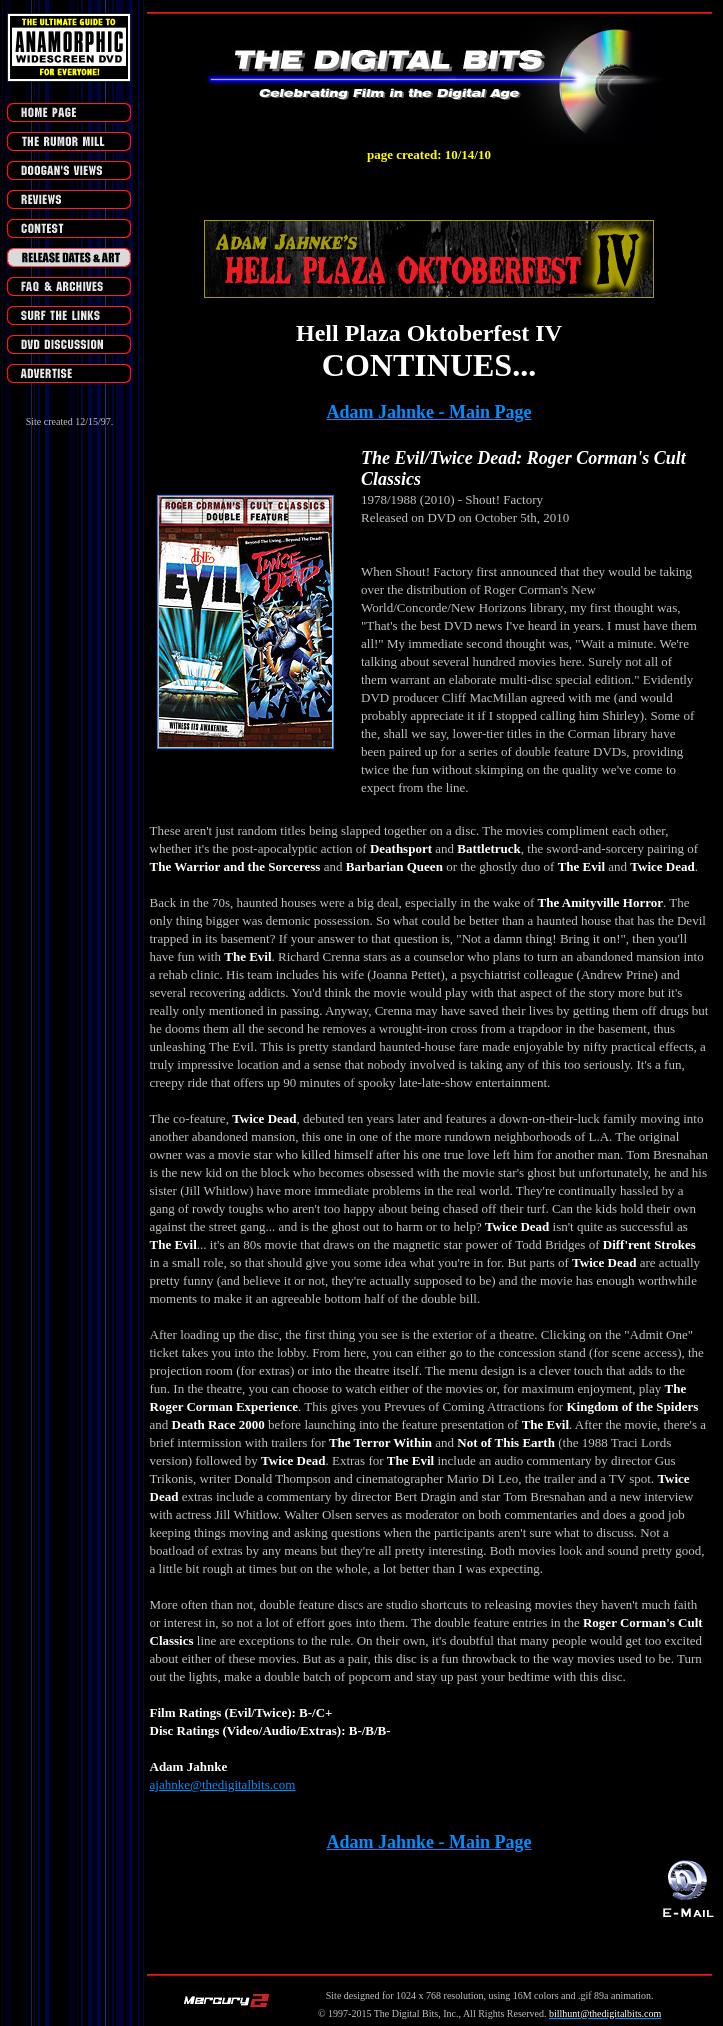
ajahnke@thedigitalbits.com (223, 1784)
